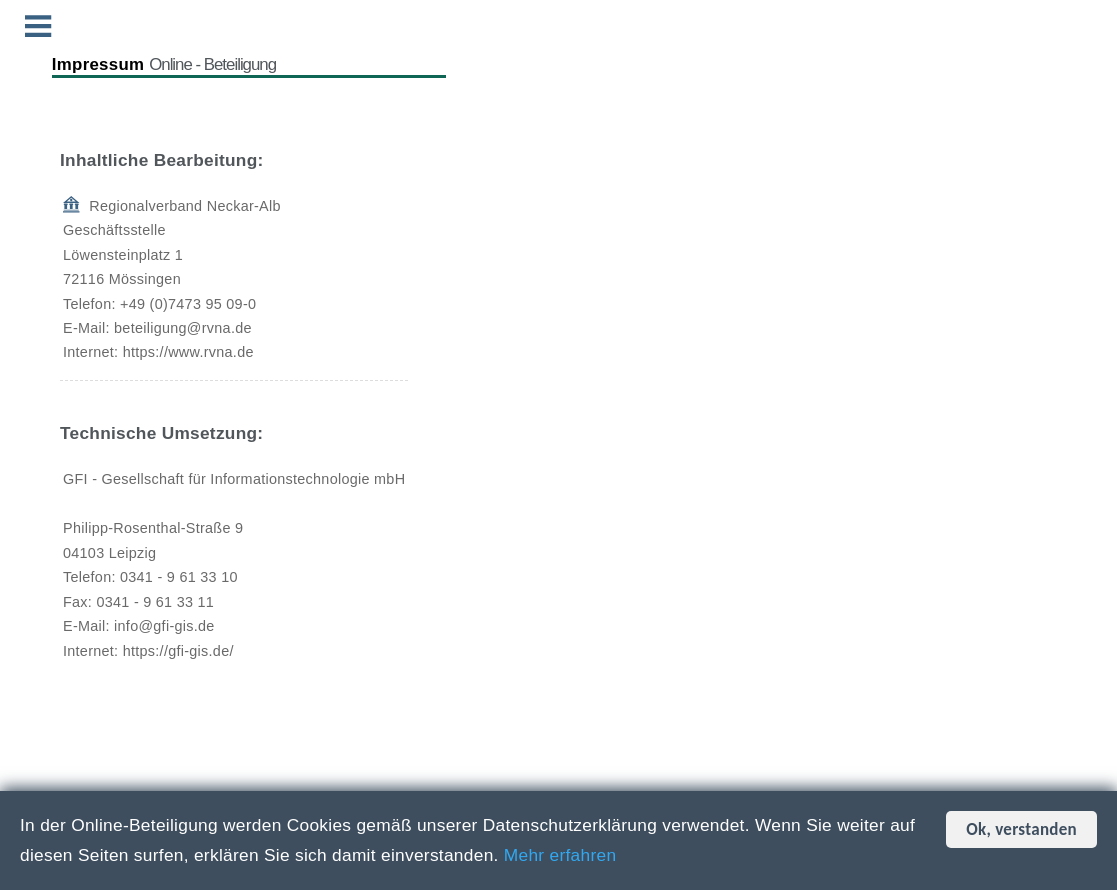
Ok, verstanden (1021, 829)
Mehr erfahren (560, 855)
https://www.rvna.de (188, 352)
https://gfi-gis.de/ (178, 651)
